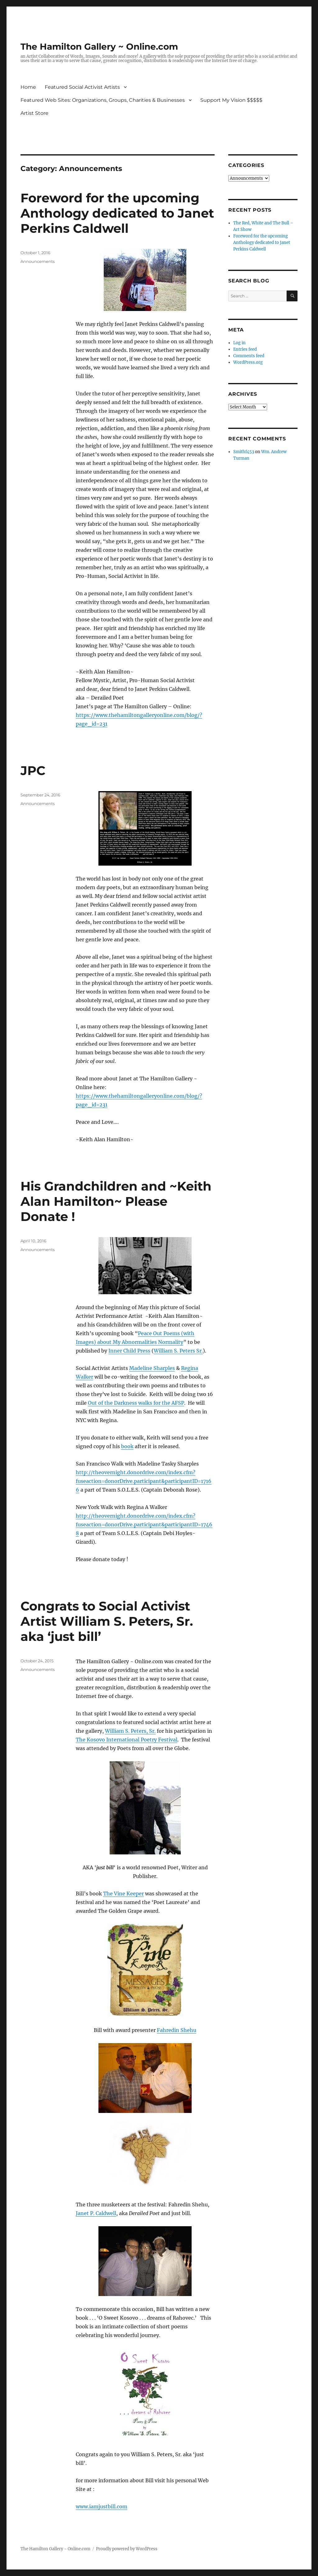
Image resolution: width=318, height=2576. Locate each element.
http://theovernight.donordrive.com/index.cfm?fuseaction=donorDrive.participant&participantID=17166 (143, 1481)
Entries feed (245, 349)
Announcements (37, 261)
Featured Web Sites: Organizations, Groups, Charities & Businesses (102, 100)
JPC (32, 770)
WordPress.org (248, 362)
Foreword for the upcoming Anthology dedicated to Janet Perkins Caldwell (117, 213)
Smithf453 (243, 451)
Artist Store (34, 113)
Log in (239, 342)
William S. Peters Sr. (178, 1351)
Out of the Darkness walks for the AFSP (136, 1403)
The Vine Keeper (123, 1893)
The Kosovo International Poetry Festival (126, 1739)
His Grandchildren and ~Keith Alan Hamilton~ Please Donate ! (115, 1201)
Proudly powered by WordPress (126, 2548)
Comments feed (248, 355)
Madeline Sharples (152, 1368)
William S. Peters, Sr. (130, 1731)
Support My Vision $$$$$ (231, 100)
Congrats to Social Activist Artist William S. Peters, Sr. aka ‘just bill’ (106, 1621)
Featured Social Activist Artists (82, 87)
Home (28, 87)
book (127, 1446)
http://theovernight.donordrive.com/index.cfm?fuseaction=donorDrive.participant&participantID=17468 (144, 1524)
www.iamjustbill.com (101, 2506)
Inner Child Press (129, 1351)
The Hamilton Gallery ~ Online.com (99, 46)
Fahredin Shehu (176, 2030)
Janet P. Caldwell (96, 2213)
